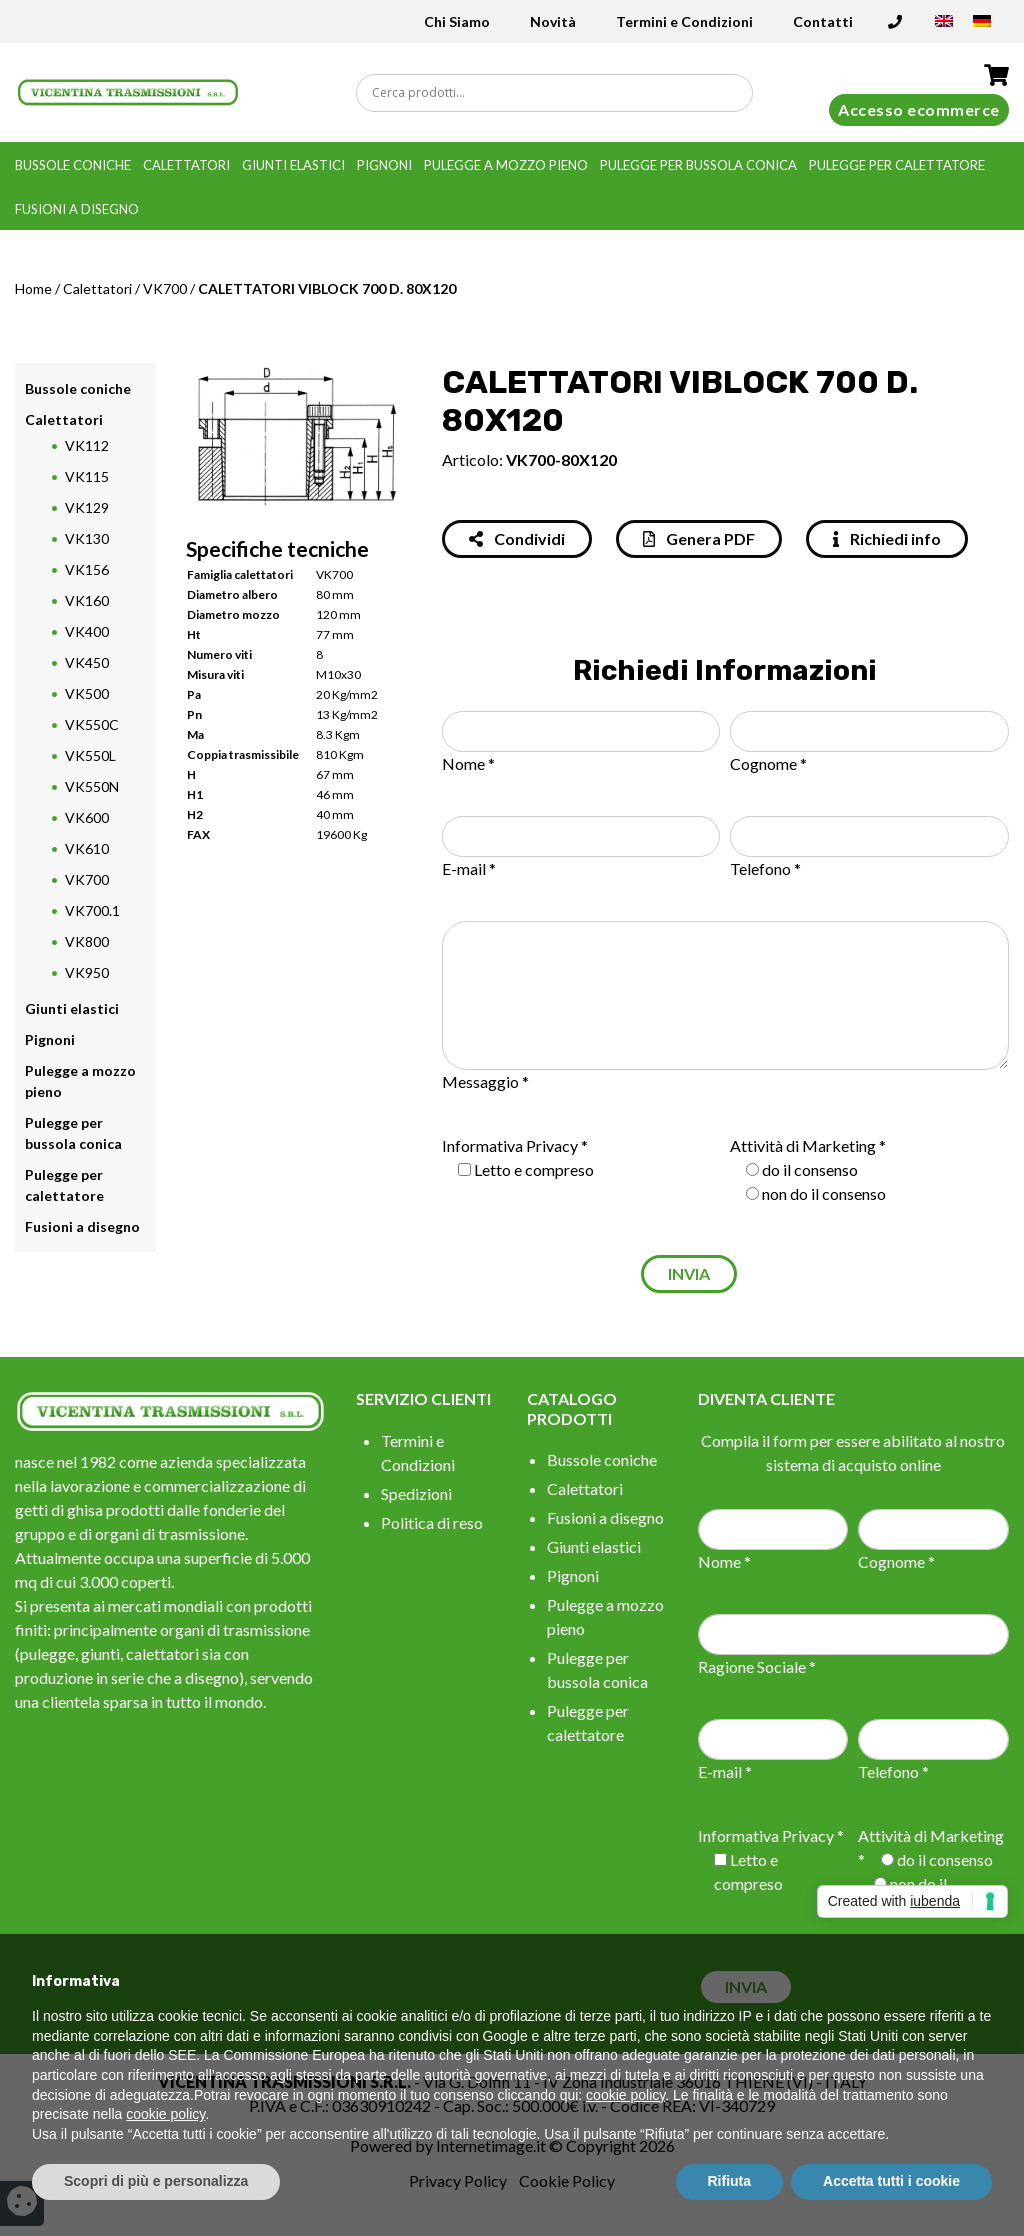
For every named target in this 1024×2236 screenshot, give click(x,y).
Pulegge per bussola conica (698, 165)
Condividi (517, 538)
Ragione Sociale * (757, 1666)
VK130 (87, 538)
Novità (553, 21)
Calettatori (186, 165)
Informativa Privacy (510, 1145)
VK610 (87, 848)
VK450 (87, 662)
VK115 (87, 476)
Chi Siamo (457, 21)
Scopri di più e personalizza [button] (156, 2181)
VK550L (90, 755)
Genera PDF (699, 538)
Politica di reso (432, 1522)
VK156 (87, 569)
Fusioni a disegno (77, 209)
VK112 (87, 445)
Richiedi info (887, 538)
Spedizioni (416, 1493)
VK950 (87, 972)
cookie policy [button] (625, 2095)
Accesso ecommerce (919, 109)
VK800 (87, 941)
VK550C (92, 724)
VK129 (87, 507)
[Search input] (559, 93)
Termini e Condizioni (684, 21)
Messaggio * (485, 1081)
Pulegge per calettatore (897, 165)
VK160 (87, 600)
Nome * (468, 763)
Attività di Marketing (803, 1145)
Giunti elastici (293, 165)
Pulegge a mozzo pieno (506, 165)
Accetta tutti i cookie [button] (891, 2181)
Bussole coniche (73, 165)
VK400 (87, 631)
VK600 (87, 817)
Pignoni (384, 165)
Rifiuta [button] (730, 2181)
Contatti (823, 21)
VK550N (92, 786)
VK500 (87, 693)
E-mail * (469, 868)
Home (33, 288)
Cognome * (768, 763)
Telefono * (765, 868)
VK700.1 (92, 910)
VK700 (165, 288)
